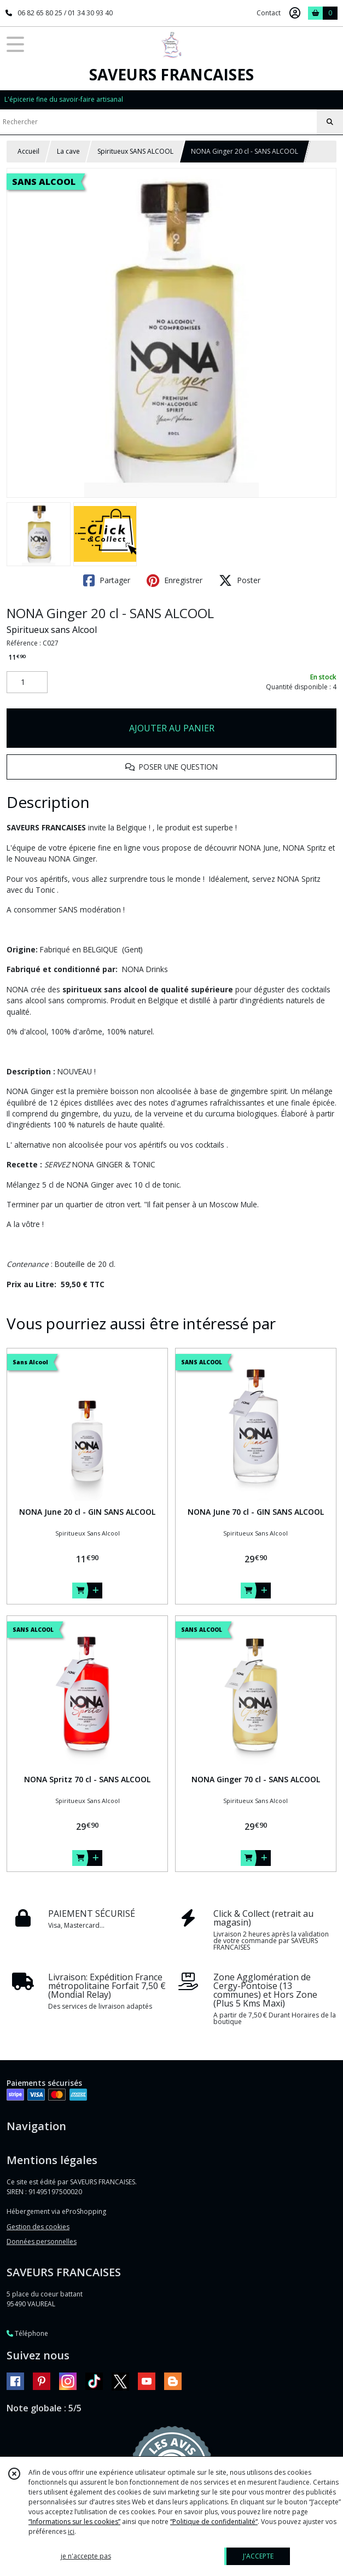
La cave (68, 151)
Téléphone (27, 2333)
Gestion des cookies (38, 2226)
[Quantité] (27, 682)
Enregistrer (174, 580)
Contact (269, 13)
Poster (239, 580)
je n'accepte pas (86, 2556)
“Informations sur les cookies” (74, 2521)
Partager (106, 580)
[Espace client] (295, 13)
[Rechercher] (330, 122)
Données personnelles (42, 2241)
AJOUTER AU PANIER (171, 728)
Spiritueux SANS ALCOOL (135, 151)
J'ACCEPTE (258, 2556)
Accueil (28, 151)
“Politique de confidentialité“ (214, 2521)
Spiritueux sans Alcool (52, 630)
